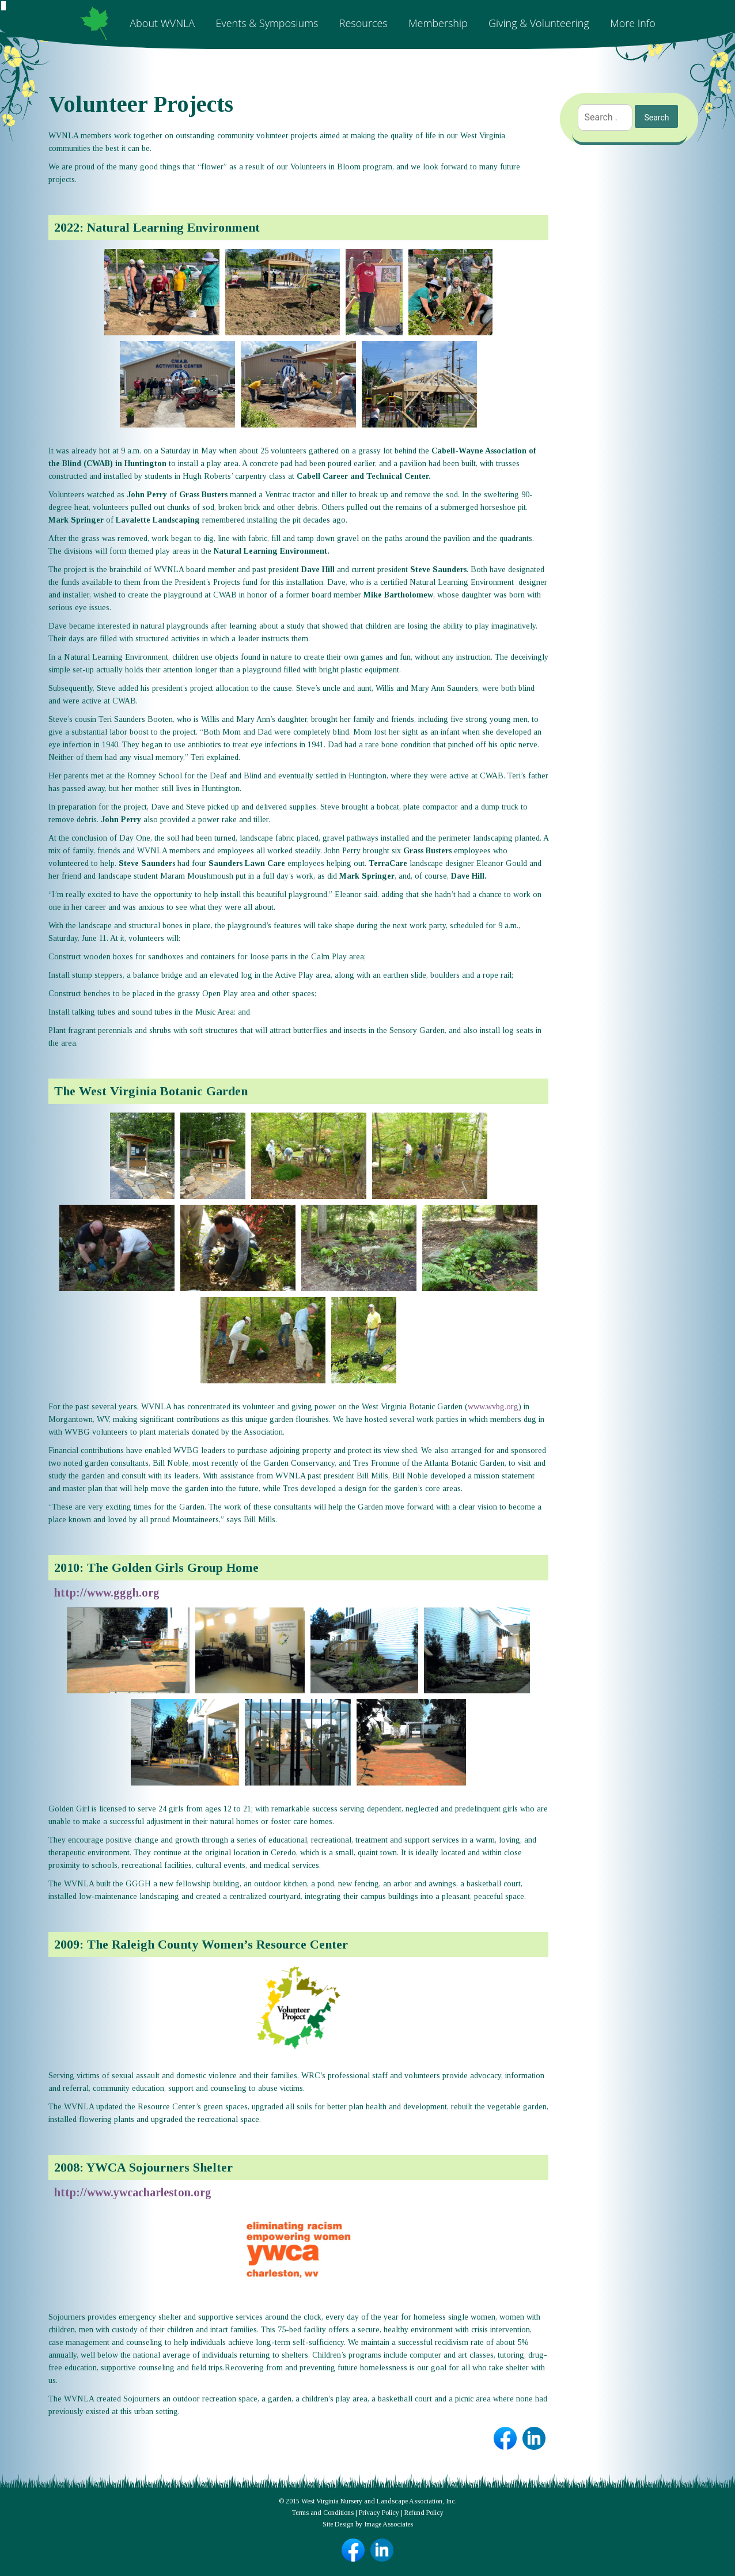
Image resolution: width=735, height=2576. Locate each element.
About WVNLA (162, 23)
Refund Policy (424, 2513)
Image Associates (388, 2524)
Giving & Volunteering (538, 23)
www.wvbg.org (493, 1406)
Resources (363, 23)
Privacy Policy (379, 2513)
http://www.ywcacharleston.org (132, 2192)
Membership (438, 23)
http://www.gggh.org (107, 1592)
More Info (633, 23)
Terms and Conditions (322, 2513)
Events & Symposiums (267, 23)
